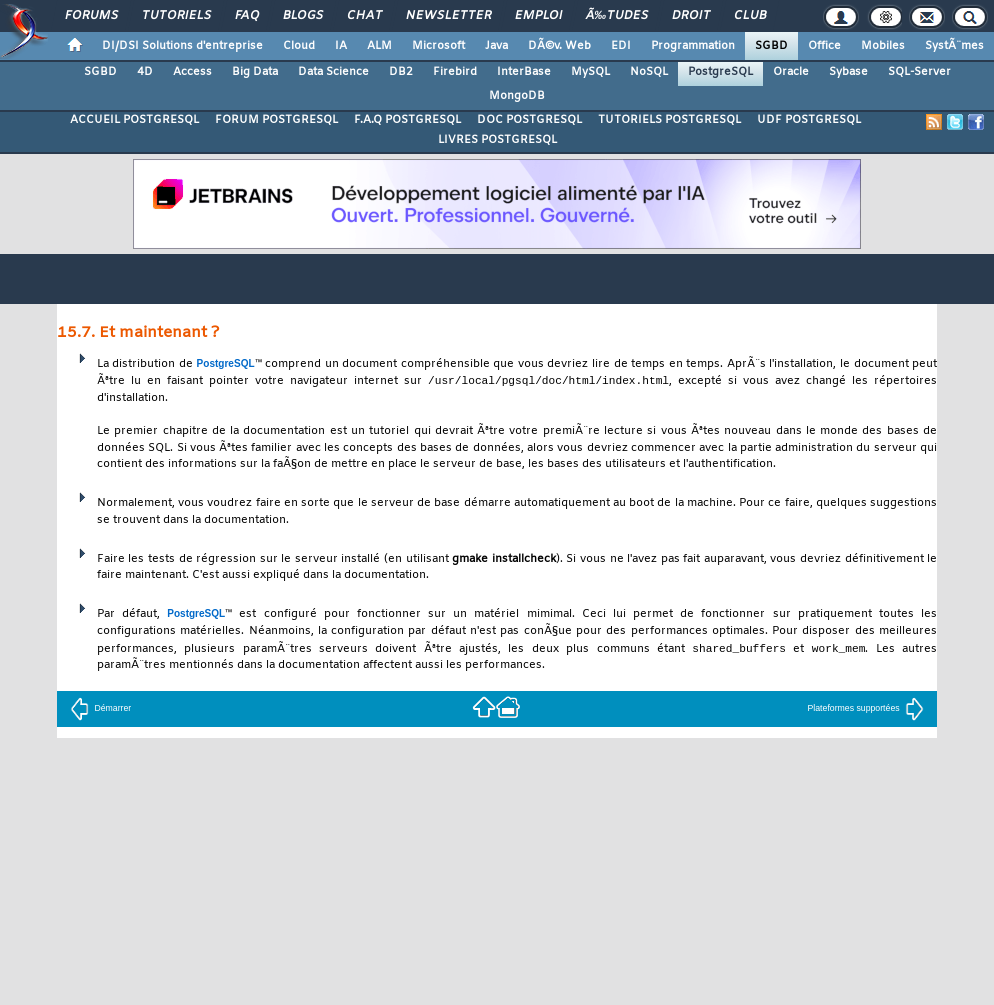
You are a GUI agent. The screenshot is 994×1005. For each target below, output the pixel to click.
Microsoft (438, 46)
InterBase (524, 72)
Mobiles (883, 46)
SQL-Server (919, 72)
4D (145, 72)
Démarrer (100, 710)
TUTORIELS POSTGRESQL (669, 120)
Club (750, 16)
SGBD (771, 46)
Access (192, 72)
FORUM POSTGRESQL (276, 120)
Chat (364, 16)
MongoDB (517, 96)
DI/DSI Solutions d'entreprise (182, 46)
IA (341, 46)
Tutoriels (176, 16)
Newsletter (448, 16)
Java (496, 46)
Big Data (255, 72)
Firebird (455, 72)
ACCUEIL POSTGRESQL (134, 120)
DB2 (401, 72)
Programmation (693, 46)
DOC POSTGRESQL (529, 120)
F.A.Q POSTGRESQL (407, 120)
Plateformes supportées (866, 710)
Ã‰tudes (617, 16)
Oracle (791, 72)
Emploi (538, 16)
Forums (91, 16)
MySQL (590, 72)
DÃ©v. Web (559, 46)
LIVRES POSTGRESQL (497, 140)
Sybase (848, 72)
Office (824, 46)
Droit (691, 16)
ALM (379, 46)
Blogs (303, 16)
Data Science (333, 72)
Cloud (299, 46)
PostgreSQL (720, 72)
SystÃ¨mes (954, 46)
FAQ (247, 16)
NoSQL (649, 72)
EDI (621, 46)
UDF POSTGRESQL (809, 120)
